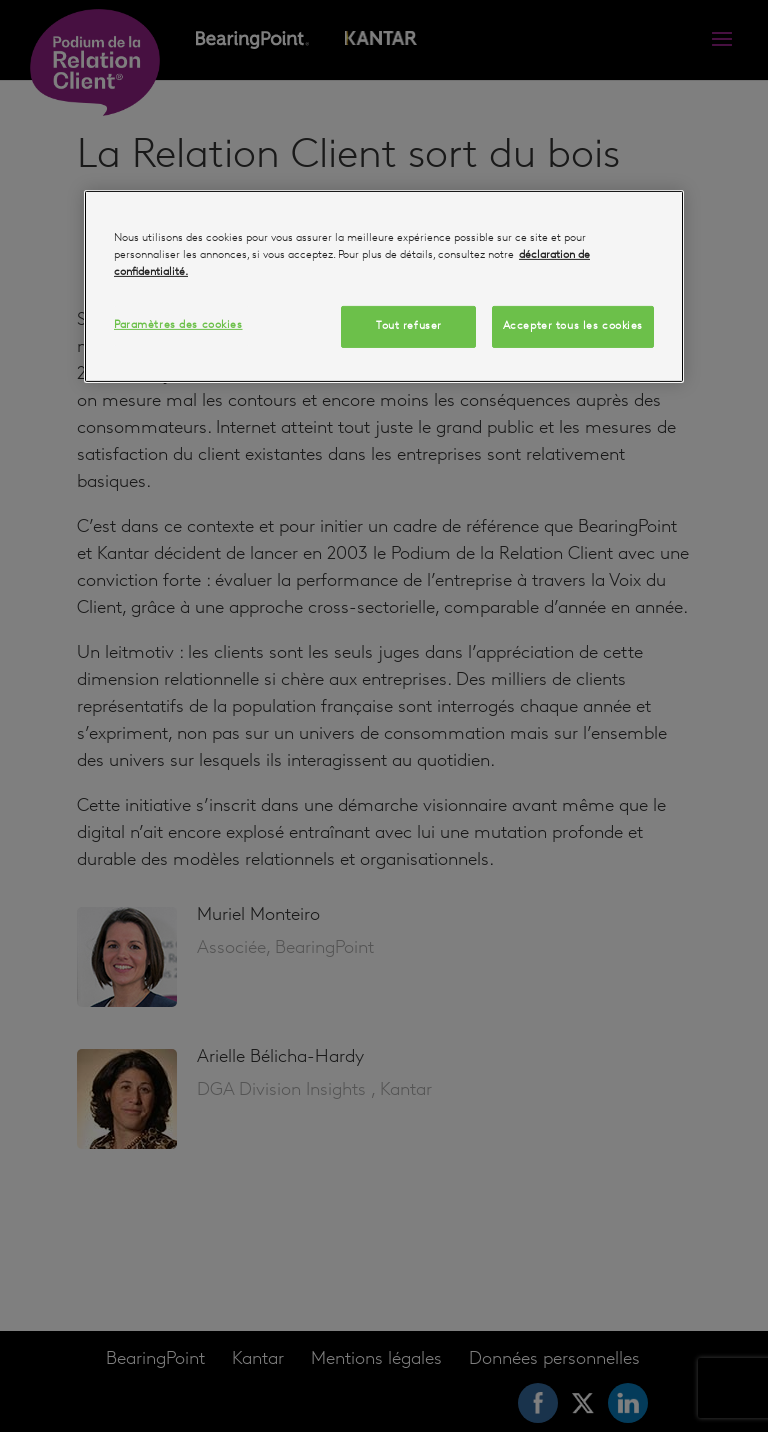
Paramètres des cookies (178, 325)
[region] (384, 286)
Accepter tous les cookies (573, 326)
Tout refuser (409, 326)
